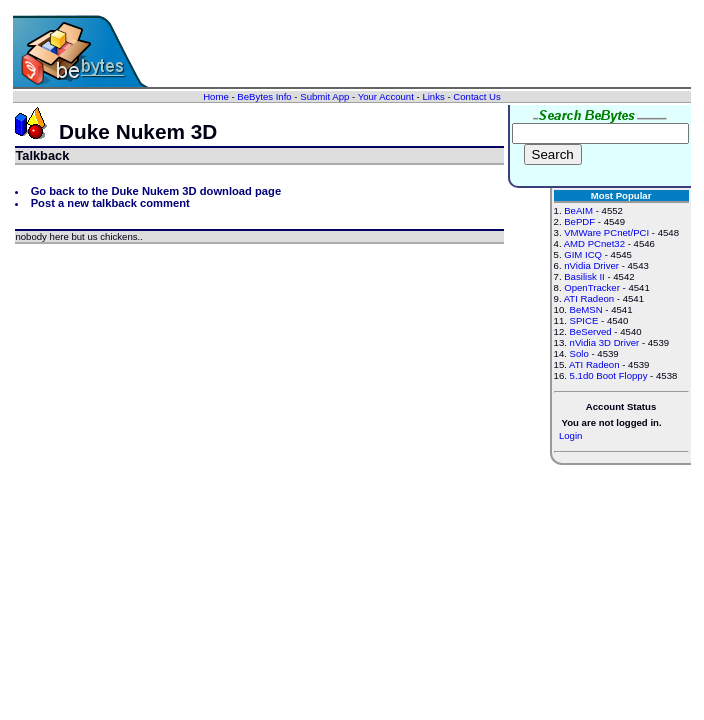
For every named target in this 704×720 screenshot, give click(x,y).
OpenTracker (592, 287)
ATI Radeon (589, 298)
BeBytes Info (264, 96)
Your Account (386, 96)
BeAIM (578, 210)
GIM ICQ (583, 254)
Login (570, 435)
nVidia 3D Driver (605, 342)
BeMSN (586, 309)
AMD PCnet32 (594, 243)
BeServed (591, 331)
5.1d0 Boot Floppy (609, 375)
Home (216, 96)
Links (433, 96)
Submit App (324, 96)
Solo (579, 353)
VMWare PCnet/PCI (606, 232)
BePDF (579, 221)
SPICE (584, 320)
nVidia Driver (591, 265)
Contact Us (476, 96)
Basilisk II (584, 276)
